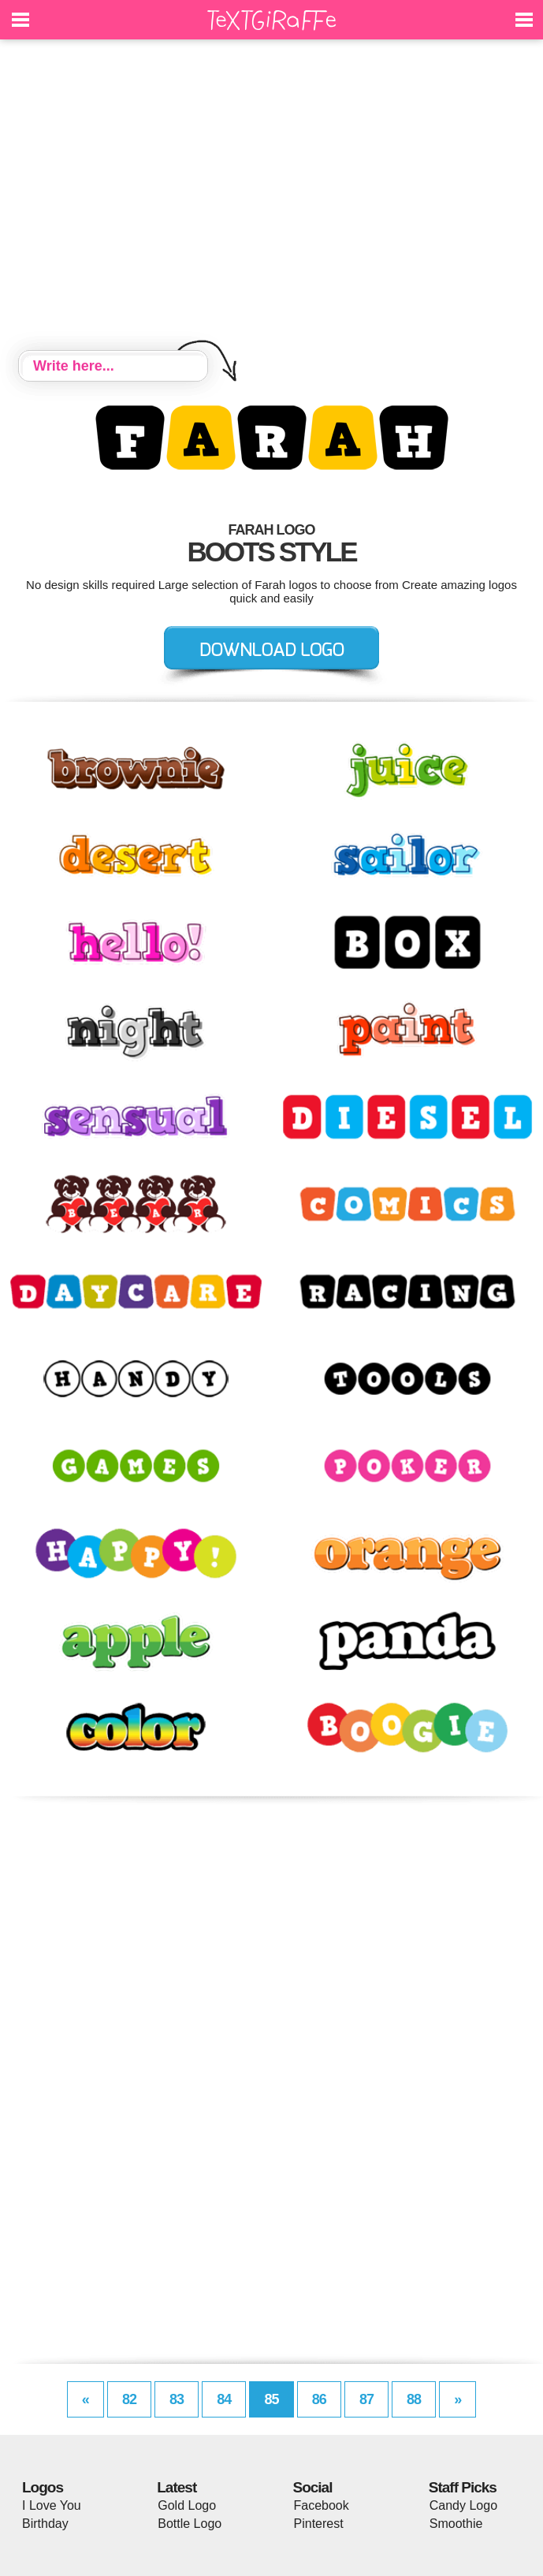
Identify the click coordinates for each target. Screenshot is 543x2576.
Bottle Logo (189, 2523)
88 (414, 2399)
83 (176, 2399)
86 (319, 2399)
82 (129, 2399)
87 (366, 2399)
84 (224, 2399)
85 (271, 2399)
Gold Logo (187, 2505)
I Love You (51, 2505)
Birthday (45, 2523)
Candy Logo (463, 2505)
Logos (42, 2487)
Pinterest (319, 2523)
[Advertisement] (271, 197)
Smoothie (456, 2523)
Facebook (321, 2505)
